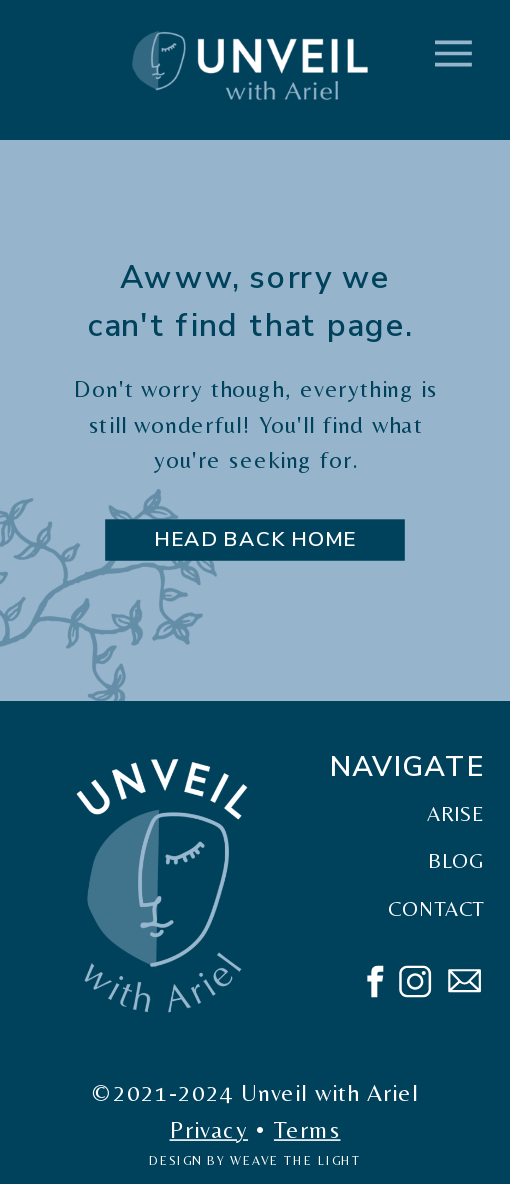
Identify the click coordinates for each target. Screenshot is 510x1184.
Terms (307, 1128)
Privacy (209, 1128)
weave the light (295, 1161)
